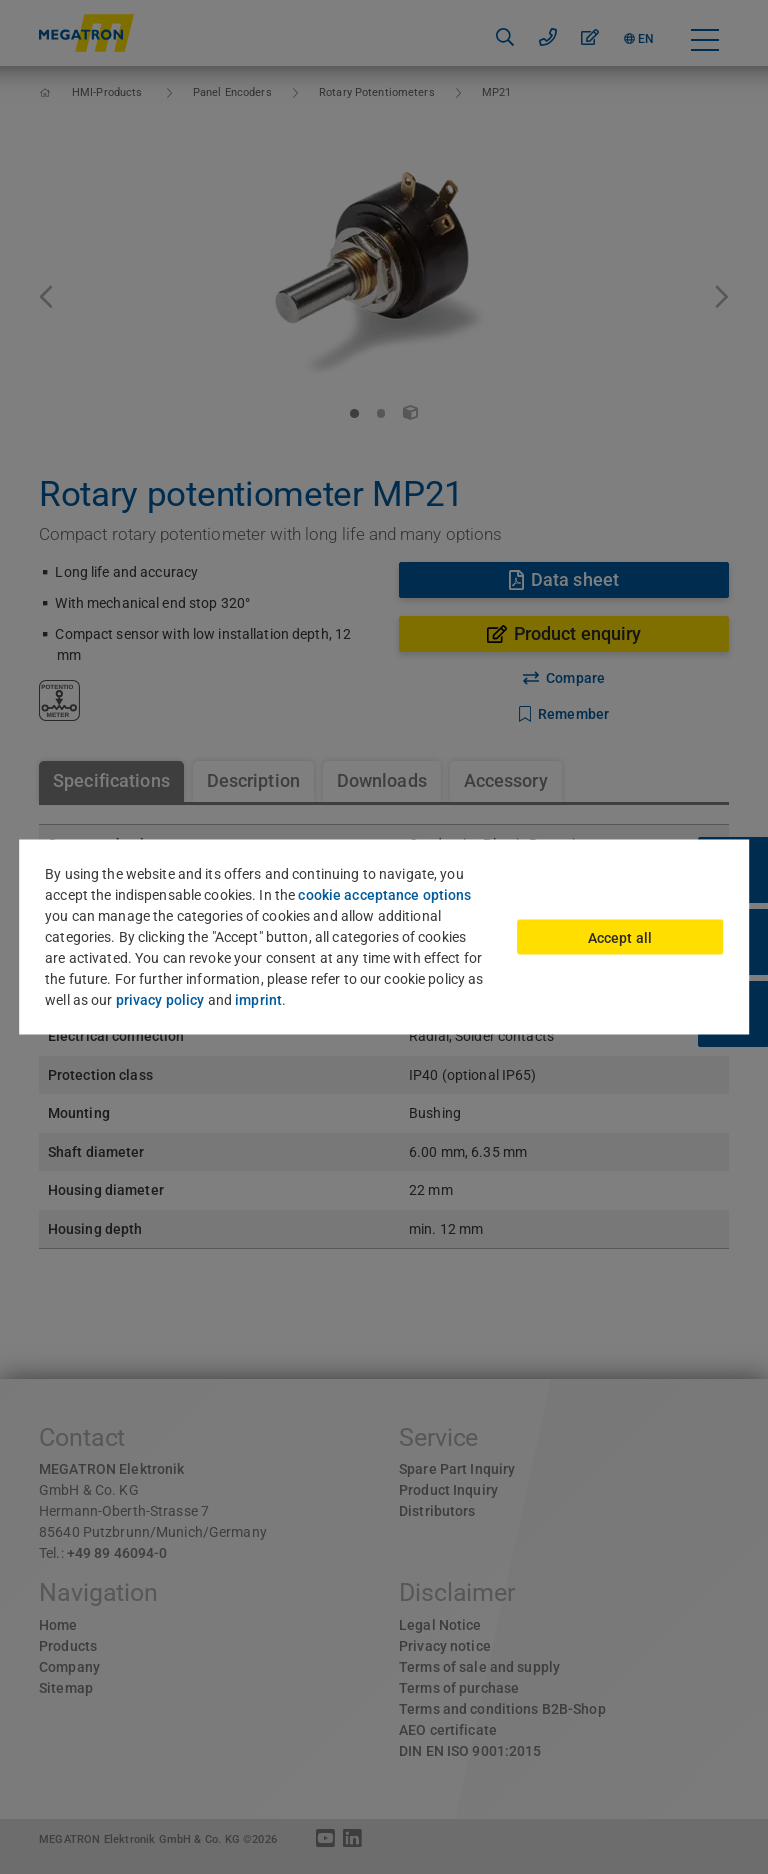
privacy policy (160, 1000)
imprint (258, 1000)
